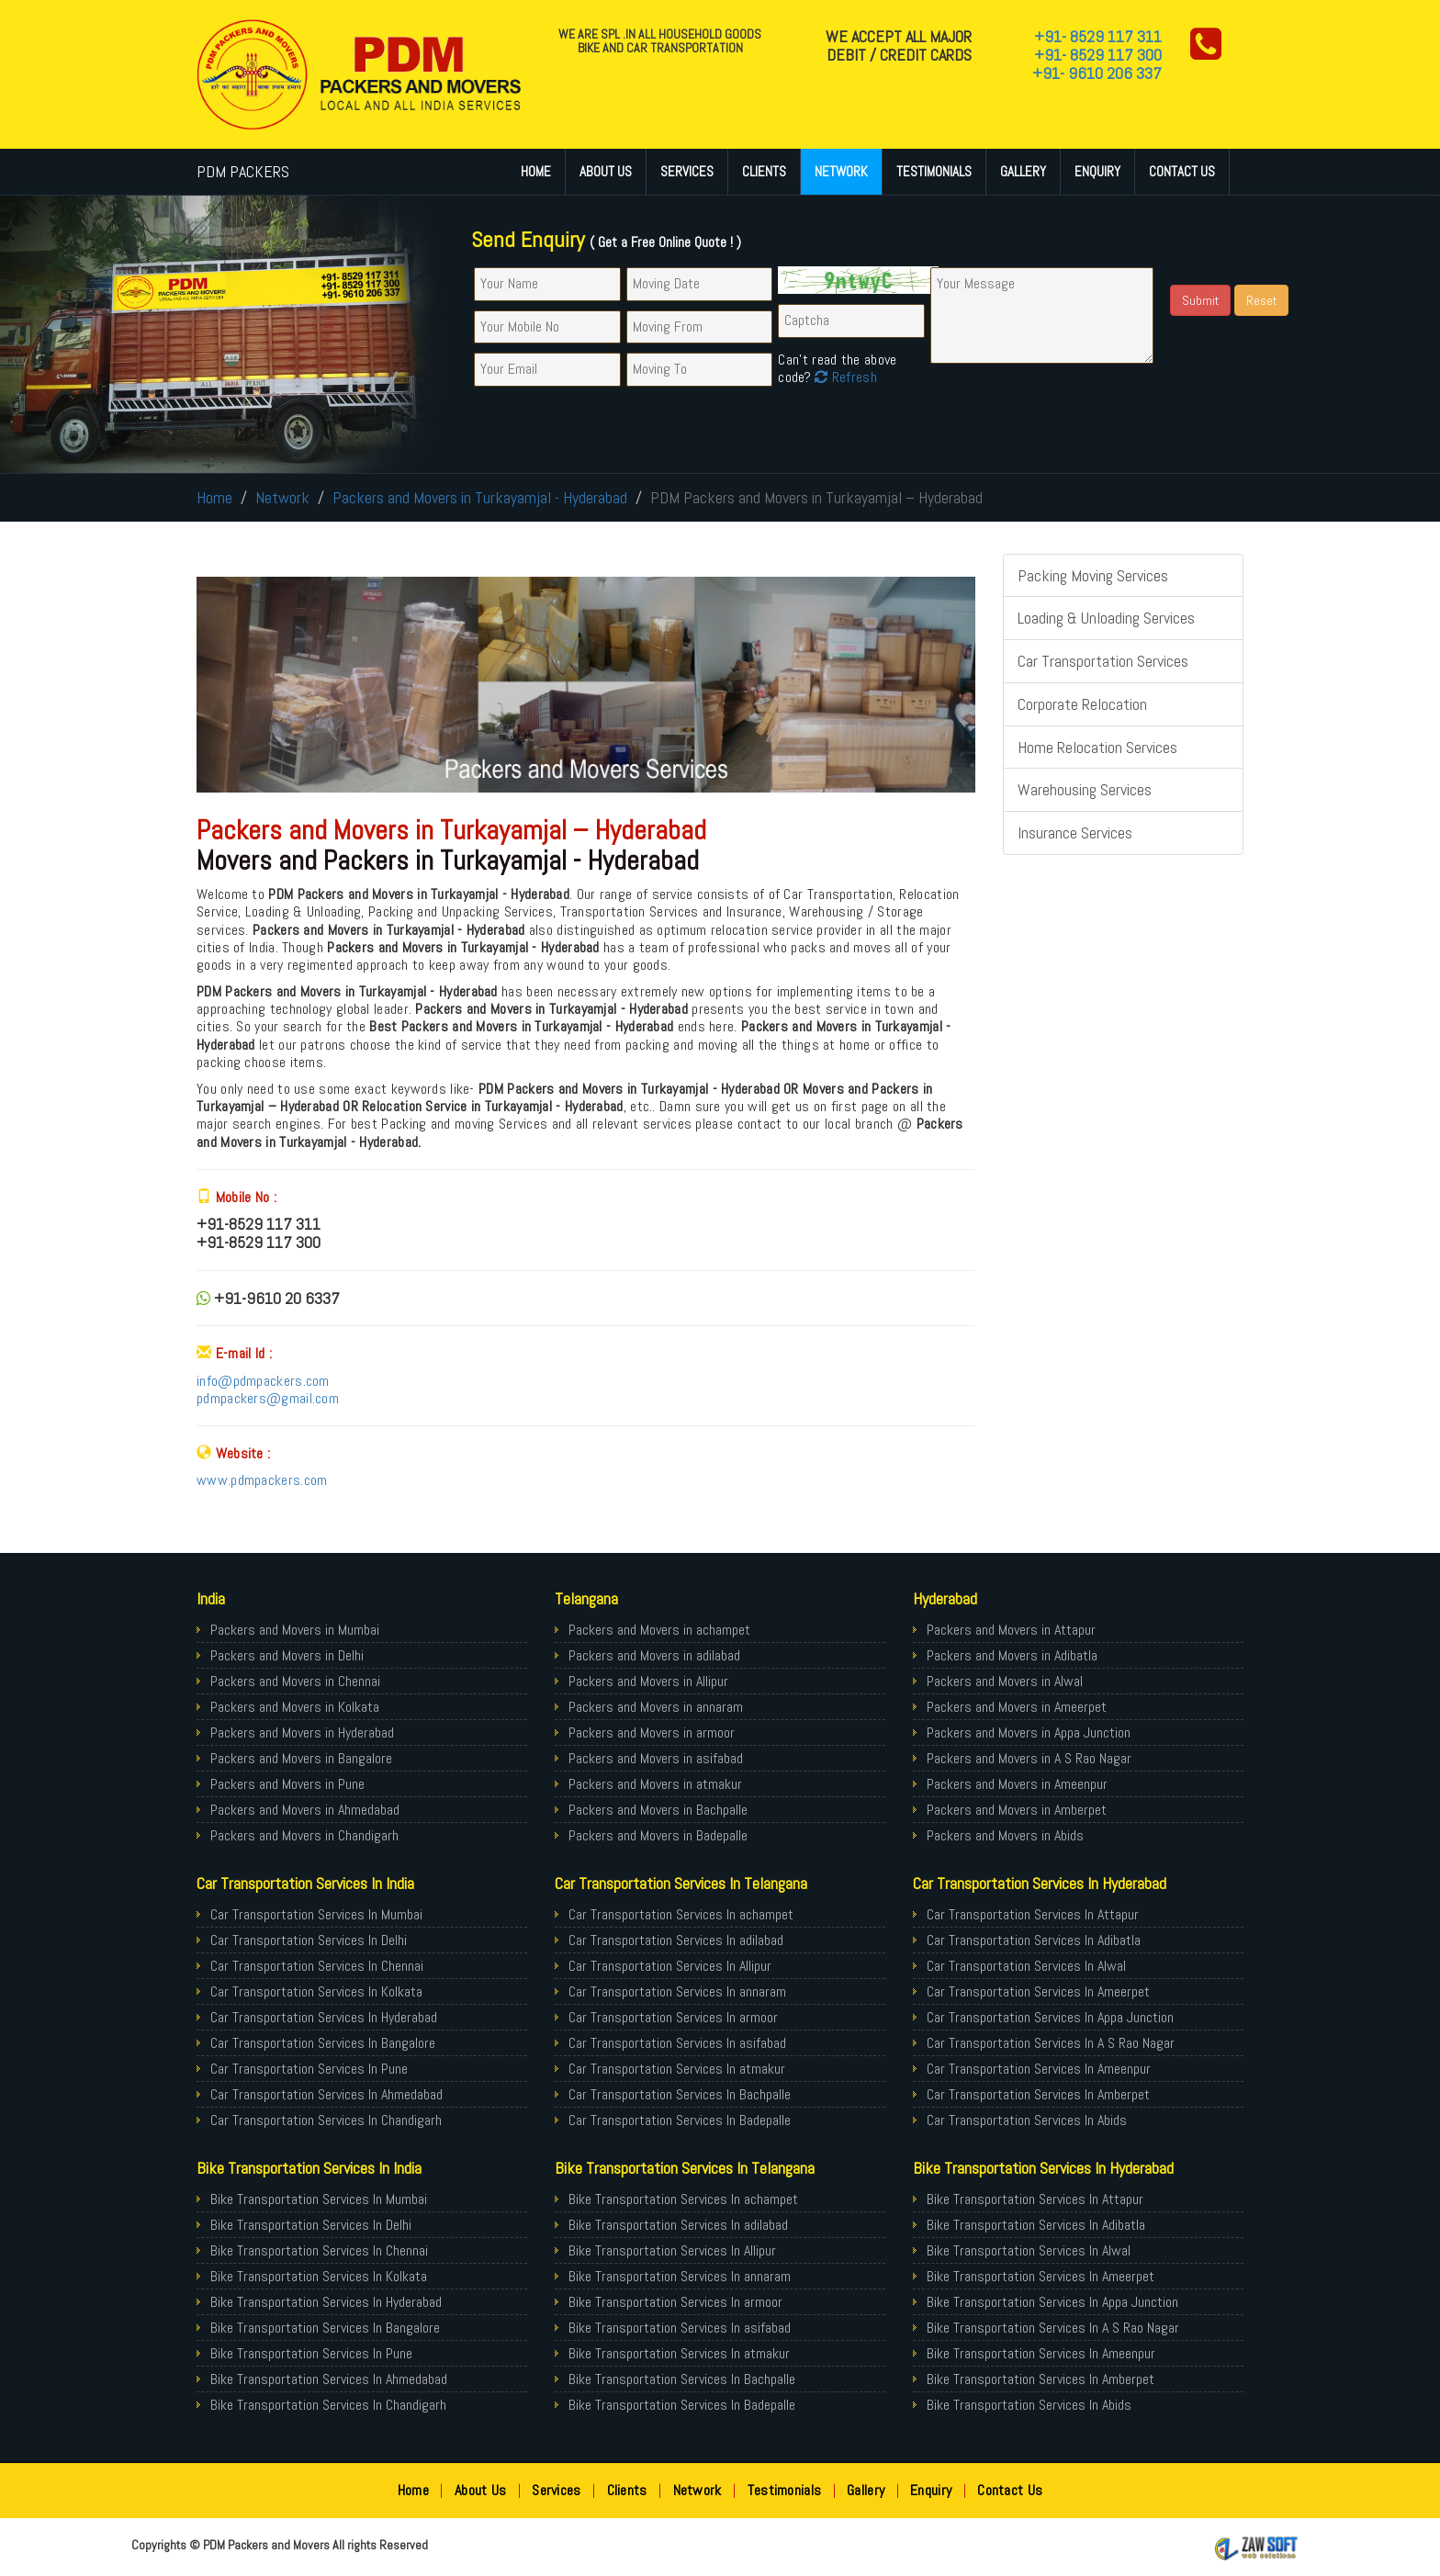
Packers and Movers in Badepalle (658, 1835)
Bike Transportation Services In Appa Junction (1052, 2302)
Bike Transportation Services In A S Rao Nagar (1053, 2327)
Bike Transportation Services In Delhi (310, 2224)
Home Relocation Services (1097, 747)
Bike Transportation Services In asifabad (679, 2327)
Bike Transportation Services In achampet (683, 2199)
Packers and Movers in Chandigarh (304, 1835)
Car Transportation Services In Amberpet (1038, 2094)
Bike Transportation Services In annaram (679, 2276)
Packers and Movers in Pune (287, 1784)
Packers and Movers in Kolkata (294, 1706)
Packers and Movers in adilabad (654, 1655)
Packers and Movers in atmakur (655, 1784)
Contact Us (1182, 171)
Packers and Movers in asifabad (655, 1758)
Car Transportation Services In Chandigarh (326, 2120)
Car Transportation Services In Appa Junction (1050, 2017)
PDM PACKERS (243, 171)
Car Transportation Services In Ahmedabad (326, 2094)
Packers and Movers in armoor (651, 1732)
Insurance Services (1075, 832)
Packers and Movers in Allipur (648, 1681)
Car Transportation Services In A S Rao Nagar (1051, 2043)
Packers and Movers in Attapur (1011, 1629)
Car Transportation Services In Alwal (1026, 1965)
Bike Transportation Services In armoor (675, 2302)
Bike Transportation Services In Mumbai (318, 2199)
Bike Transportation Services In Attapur (1035, 2199)
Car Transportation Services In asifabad (677, 2043)
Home (536, 171)
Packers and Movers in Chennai (295, 1681)
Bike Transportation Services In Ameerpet (1040, 2276)
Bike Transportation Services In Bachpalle (681, 2379)
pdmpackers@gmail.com (268, 1398)
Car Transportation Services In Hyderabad (323, 2017)
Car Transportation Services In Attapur (1033, 1914)
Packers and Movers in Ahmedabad (304, 1809)
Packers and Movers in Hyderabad (302, 1732)
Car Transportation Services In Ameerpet (1038, 1991)
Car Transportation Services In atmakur (676, 2068)
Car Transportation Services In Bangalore (322, 2043)
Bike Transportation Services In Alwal (1029, 2250)
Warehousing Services (1085, 789)
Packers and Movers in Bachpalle (658, 1809)
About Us (605, 171)
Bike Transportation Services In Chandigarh (328, 2404)
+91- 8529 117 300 (1098, 54)
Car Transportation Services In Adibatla (1034, 1940)
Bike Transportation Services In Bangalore (325, 2327)
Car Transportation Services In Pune (309, 2068)
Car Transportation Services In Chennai (316, 1965)
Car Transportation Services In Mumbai (316, 1914)
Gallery (1023, 171)
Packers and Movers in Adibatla (1012, 1655)
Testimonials (934, 171)
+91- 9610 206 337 (1097, 73)
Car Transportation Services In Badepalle (679, 2120)
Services (687, 171)
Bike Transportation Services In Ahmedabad (328, 2379)
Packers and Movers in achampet (659, 1629)
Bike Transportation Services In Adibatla (1036, 2224)
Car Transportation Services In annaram (677, 1991)
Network (841, 171)
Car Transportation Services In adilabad (675, 1940)
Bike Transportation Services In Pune (311, 2353)
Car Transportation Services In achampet (680, 1914)
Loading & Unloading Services (1106, 617)
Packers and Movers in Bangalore (301, 1758)
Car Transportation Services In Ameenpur (1039, 2068)
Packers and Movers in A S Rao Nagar (1029, 1758)
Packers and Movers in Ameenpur (1017, 1784)
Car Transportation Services (1103, 660)
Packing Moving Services (1093, 575)
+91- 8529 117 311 (1098, 36)
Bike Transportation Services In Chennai (319, 2250)
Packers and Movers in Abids (1005, 1835)
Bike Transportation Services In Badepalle (681, 2404)
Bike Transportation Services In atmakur (679, 2353)
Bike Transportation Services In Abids (1029, 2404)
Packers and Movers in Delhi (287, 1655)
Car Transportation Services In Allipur (669, 1965)
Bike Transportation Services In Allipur (672, 2250)
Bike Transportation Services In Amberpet (1040, 2379)
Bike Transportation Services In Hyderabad (326, 2302)
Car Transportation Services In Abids (1027, 2120)
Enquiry (1097, 171)
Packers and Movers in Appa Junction (1029, 1732)
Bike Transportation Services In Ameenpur (1041, 2353)
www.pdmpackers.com (262, 1480)
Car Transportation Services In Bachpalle (679, 2094)
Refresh (844, 377)
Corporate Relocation (1082, 703)
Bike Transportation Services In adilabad (678, 2224)
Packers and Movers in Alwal (1005, 1681)
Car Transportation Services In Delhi (308, 1940)
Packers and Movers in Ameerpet (1017, 1706)
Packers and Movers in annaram (655, 1706)
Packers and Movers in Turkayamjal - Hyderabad (479, 497)
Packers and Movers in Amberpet (1017, 1809)
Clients (764, 171)
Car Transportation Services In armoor (673, 2017)
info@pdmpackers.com (263, 1380)
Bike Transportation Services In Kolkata (318, 2276)
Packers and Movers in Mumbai (294, 1629)
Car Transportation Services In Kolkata (316, 1991)
